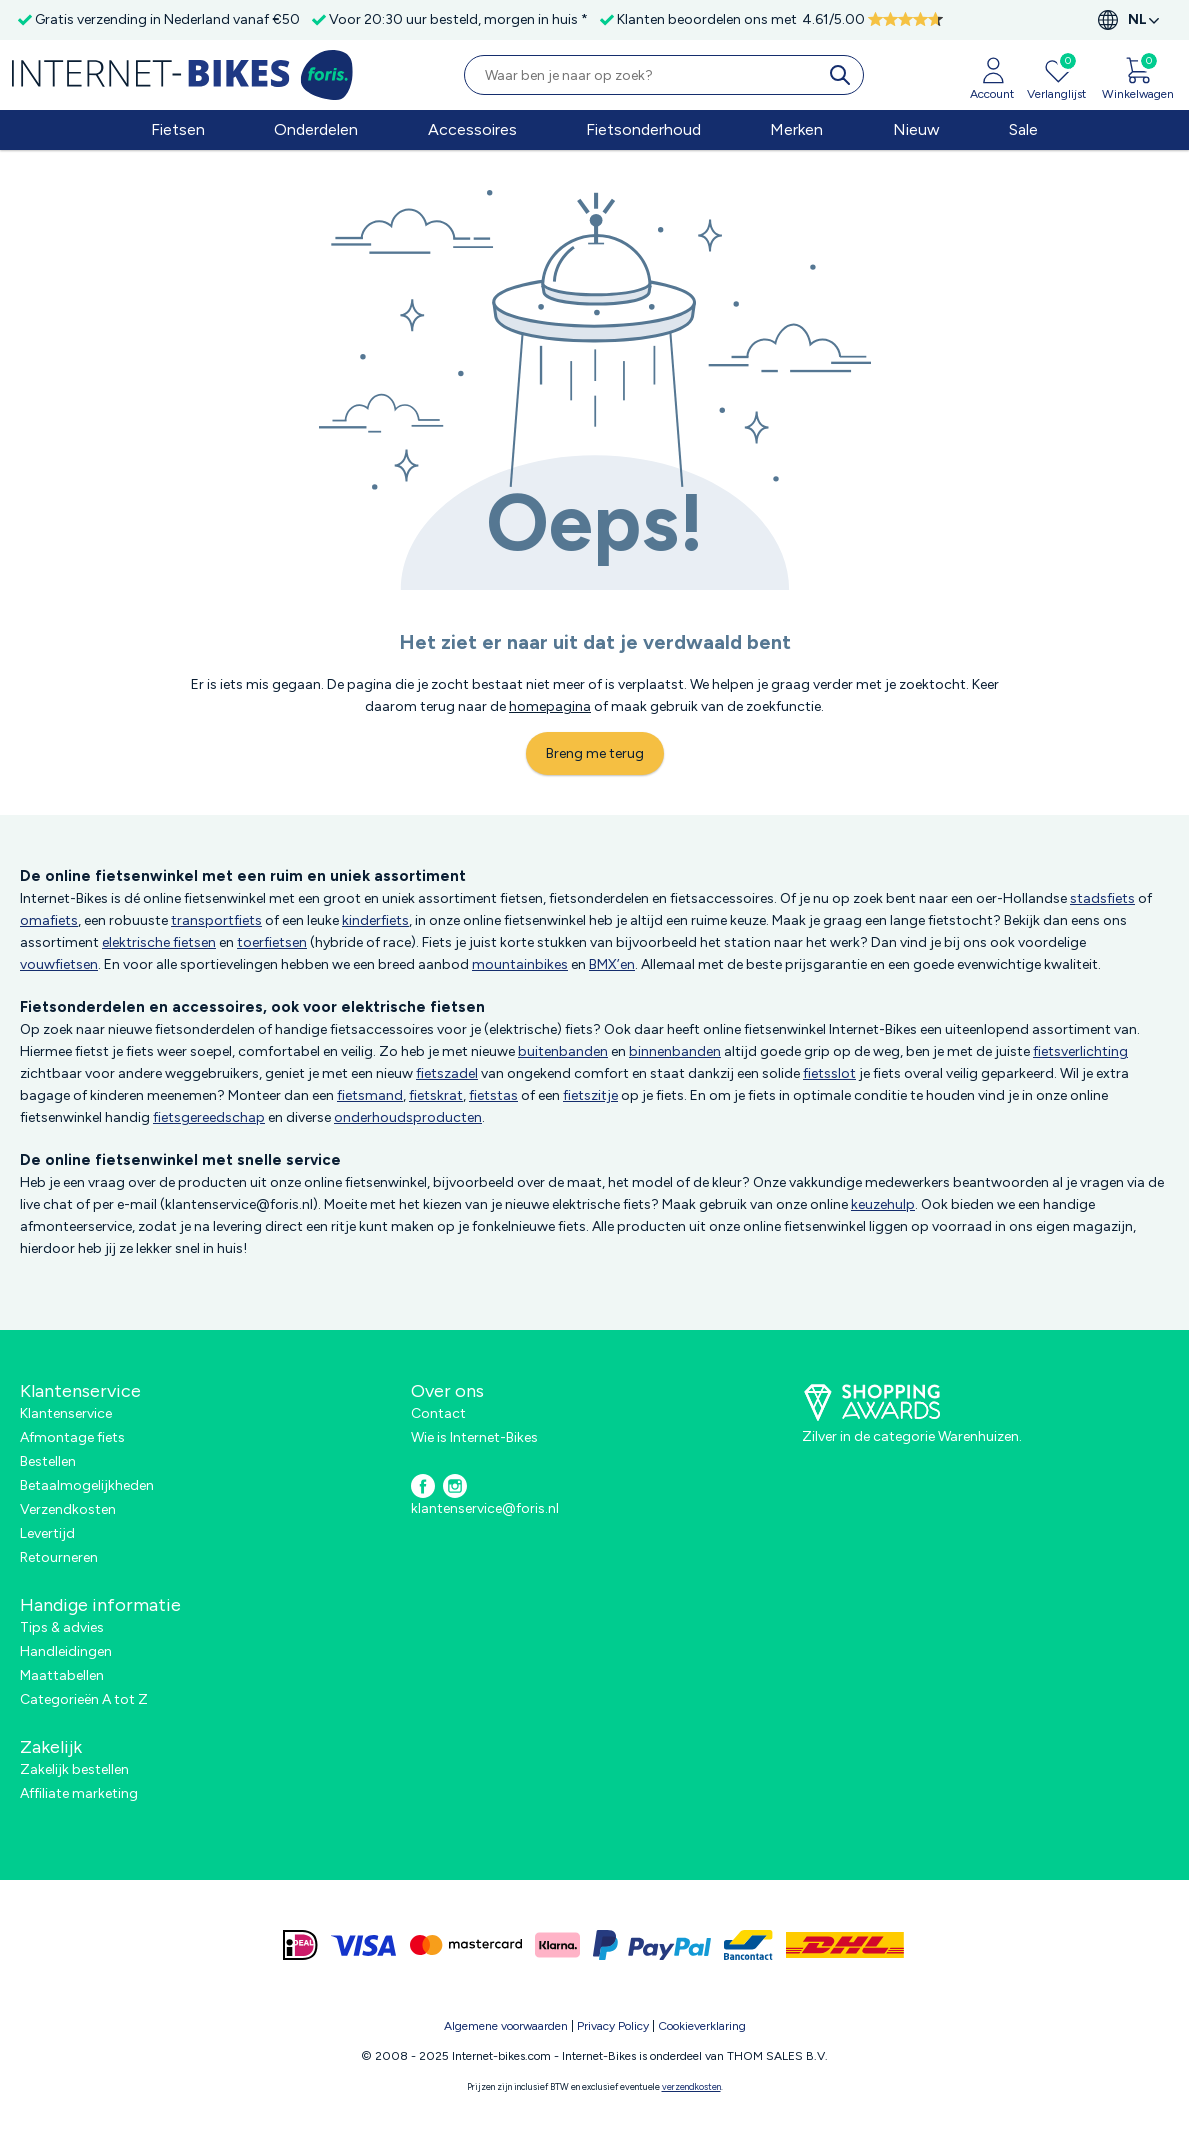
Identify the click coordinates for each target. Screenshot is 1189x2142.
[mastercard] (466, 1945)
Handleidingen (66, 1651)
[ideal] (300, 1945)
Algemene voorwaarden (506, 2026)
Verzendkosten (68, 1509)
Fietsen (178, 129)
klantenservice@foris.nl (485, 1508)
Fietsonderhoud (643, 129)
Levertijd (47, 1533)
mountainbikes (520, 964)
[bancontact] (748, 1945)
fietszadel (447, 1073)
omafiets (49, 920)
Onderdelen (316, 129)
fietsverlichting (1080, 1051)
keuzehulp (883, 1204)
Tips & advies (62, 1627)
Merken (796, 129)
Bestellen (48, 1461)
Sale (1023, 129)
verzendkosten (691, 2086)
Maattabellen (62, 1675)
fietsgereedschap (209, 1117)
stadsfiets (1102, 898)
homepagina (550, 706)
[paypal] (652, 1945)
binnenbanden (675, 1051)
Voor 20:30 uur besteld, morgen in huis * (458, 19)
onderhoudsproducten (408, 1117)
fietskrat (436, 1095)
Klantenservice (66, 1413)
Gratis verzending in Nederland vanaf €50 (167, 19)
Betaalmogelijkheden (87, 1485)
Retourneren (59, 1557)
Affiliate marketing (79, 1793)
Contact (438, 1413)
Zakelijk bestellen (74, 1769)
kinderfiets (375, 920)
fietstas (493, 1095)
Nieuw (916, 129)
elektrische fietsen (159, 942)
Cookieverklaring (702, 2026)
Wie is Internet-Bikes (474, 1437)
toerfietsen (272, 942)
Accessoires (472, 129)
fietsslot (829, 1073)
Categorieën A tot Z (84, 1699)
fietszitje (590, 1095)
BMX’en (612, 964)
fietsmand (370, 1095)
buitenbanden (563, 1051)
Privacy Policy (613, 2026)
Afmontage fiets (72, 1437)
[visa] (364, 1945)
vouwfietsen (59, 964)
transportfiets (216, 920)
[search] (844, 75)
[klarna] (557, 1945)
